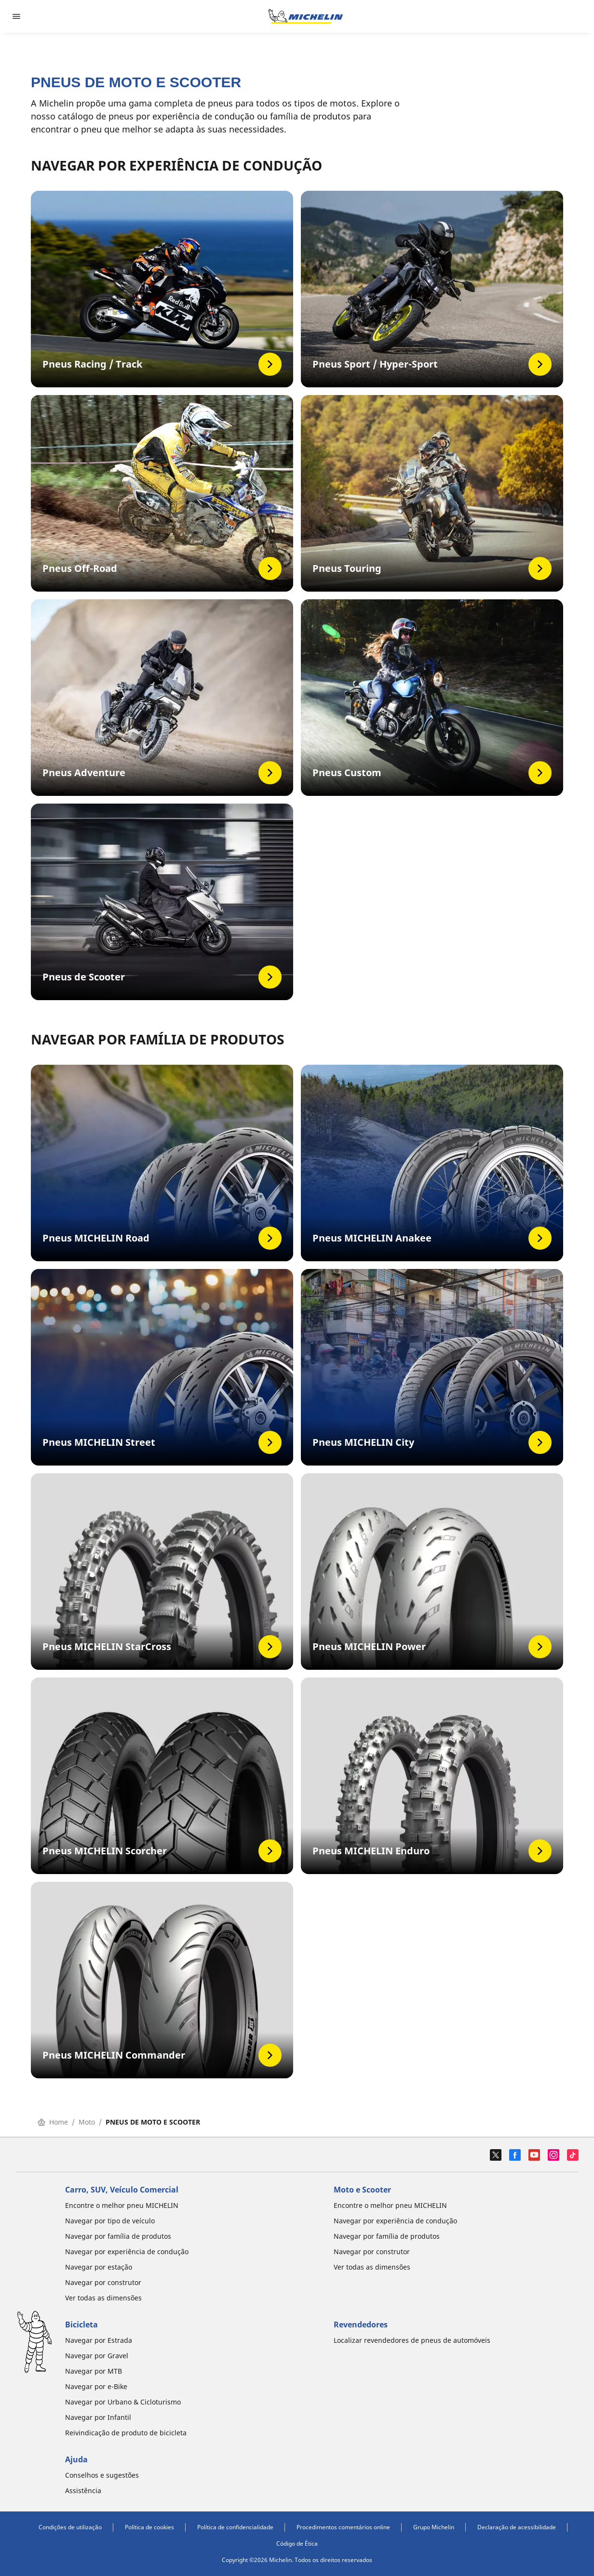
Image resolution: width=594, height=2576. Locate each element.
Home (53, 2122)
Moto (87, 2122)
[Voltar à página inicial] (305, 16)
